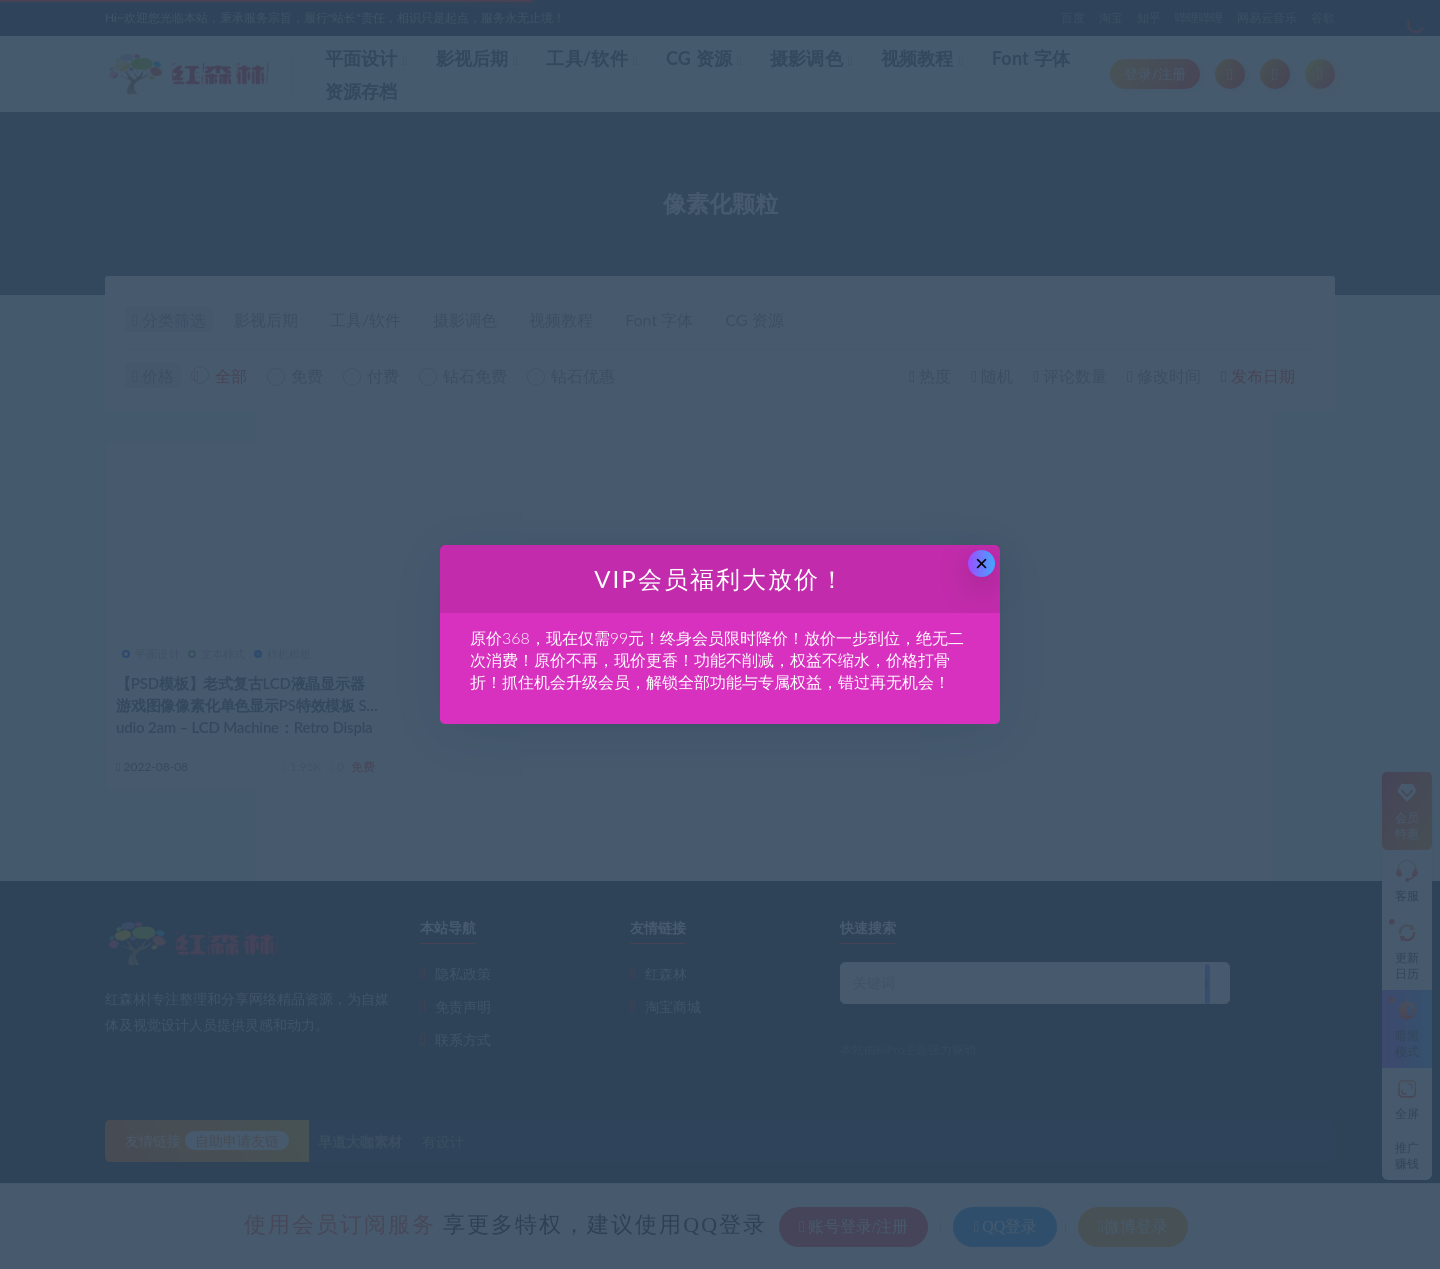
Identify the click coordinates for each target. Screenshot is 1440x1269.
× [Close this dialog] (981, 563)
